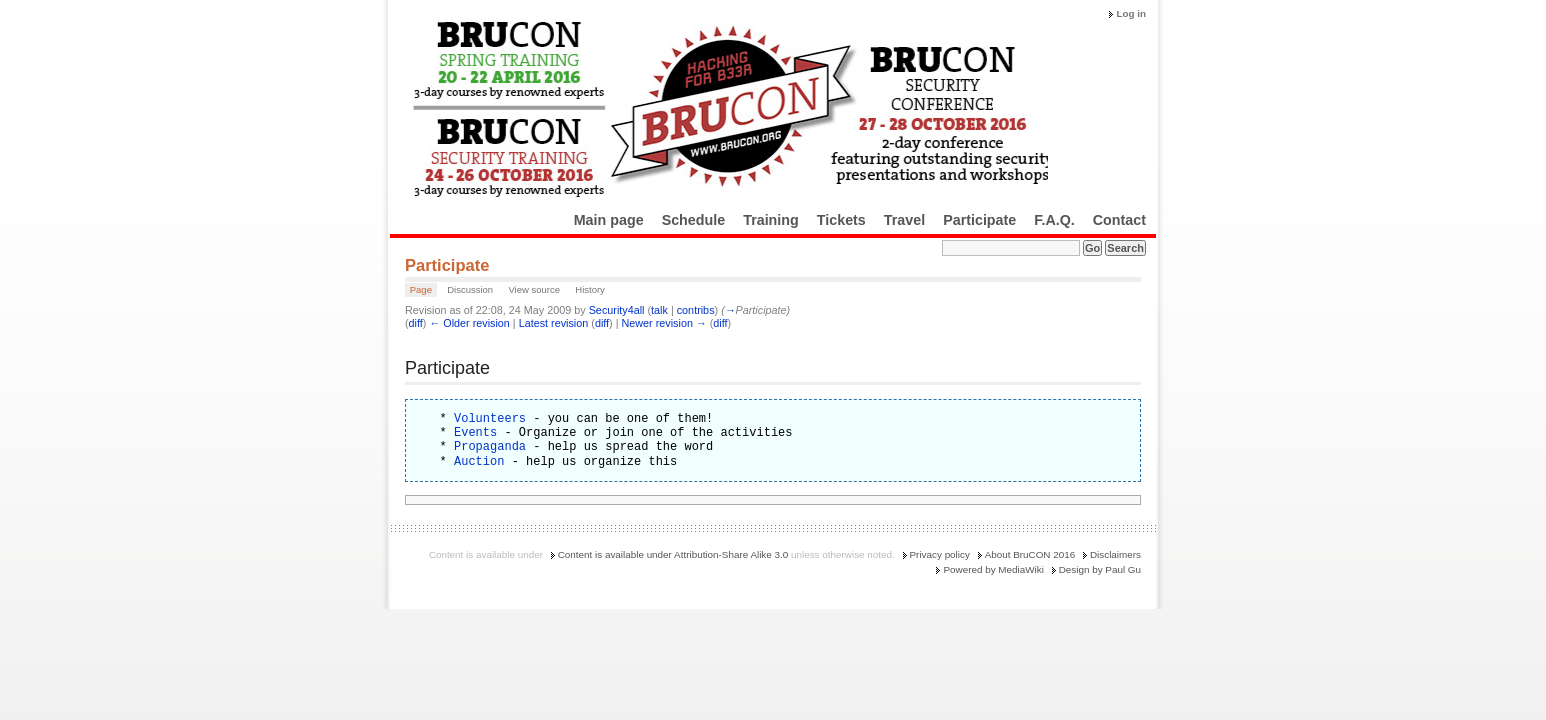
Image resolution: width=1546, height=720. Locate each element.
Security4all (617, 310)
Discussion (470, 289)
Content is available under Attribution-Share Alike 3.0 (673, 554)
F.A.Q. (1054, 220)
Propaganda (490, 446)
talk (659, 310)
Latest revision (554, 323)
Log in (1131, 13)
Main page (609, 220)
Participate (979, 220)
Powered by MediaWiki (993, 569)
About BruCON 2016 (1030, 554)
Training (771, 220)
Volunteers (490, 418)
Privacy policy (940, 554)
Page (421, 289)
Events (475, 432)
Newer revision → (664, 323)
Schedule (694, 220)
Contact (1119, 220)
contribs (696, 310)
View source (534, 289)
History (590, 289)
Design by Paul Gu (1100, 569)
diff (416, 323)
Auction (479, 461)
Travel (904, 220)
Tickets (841, 220)
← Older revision (469, 323)
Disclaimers (1115, 554)
